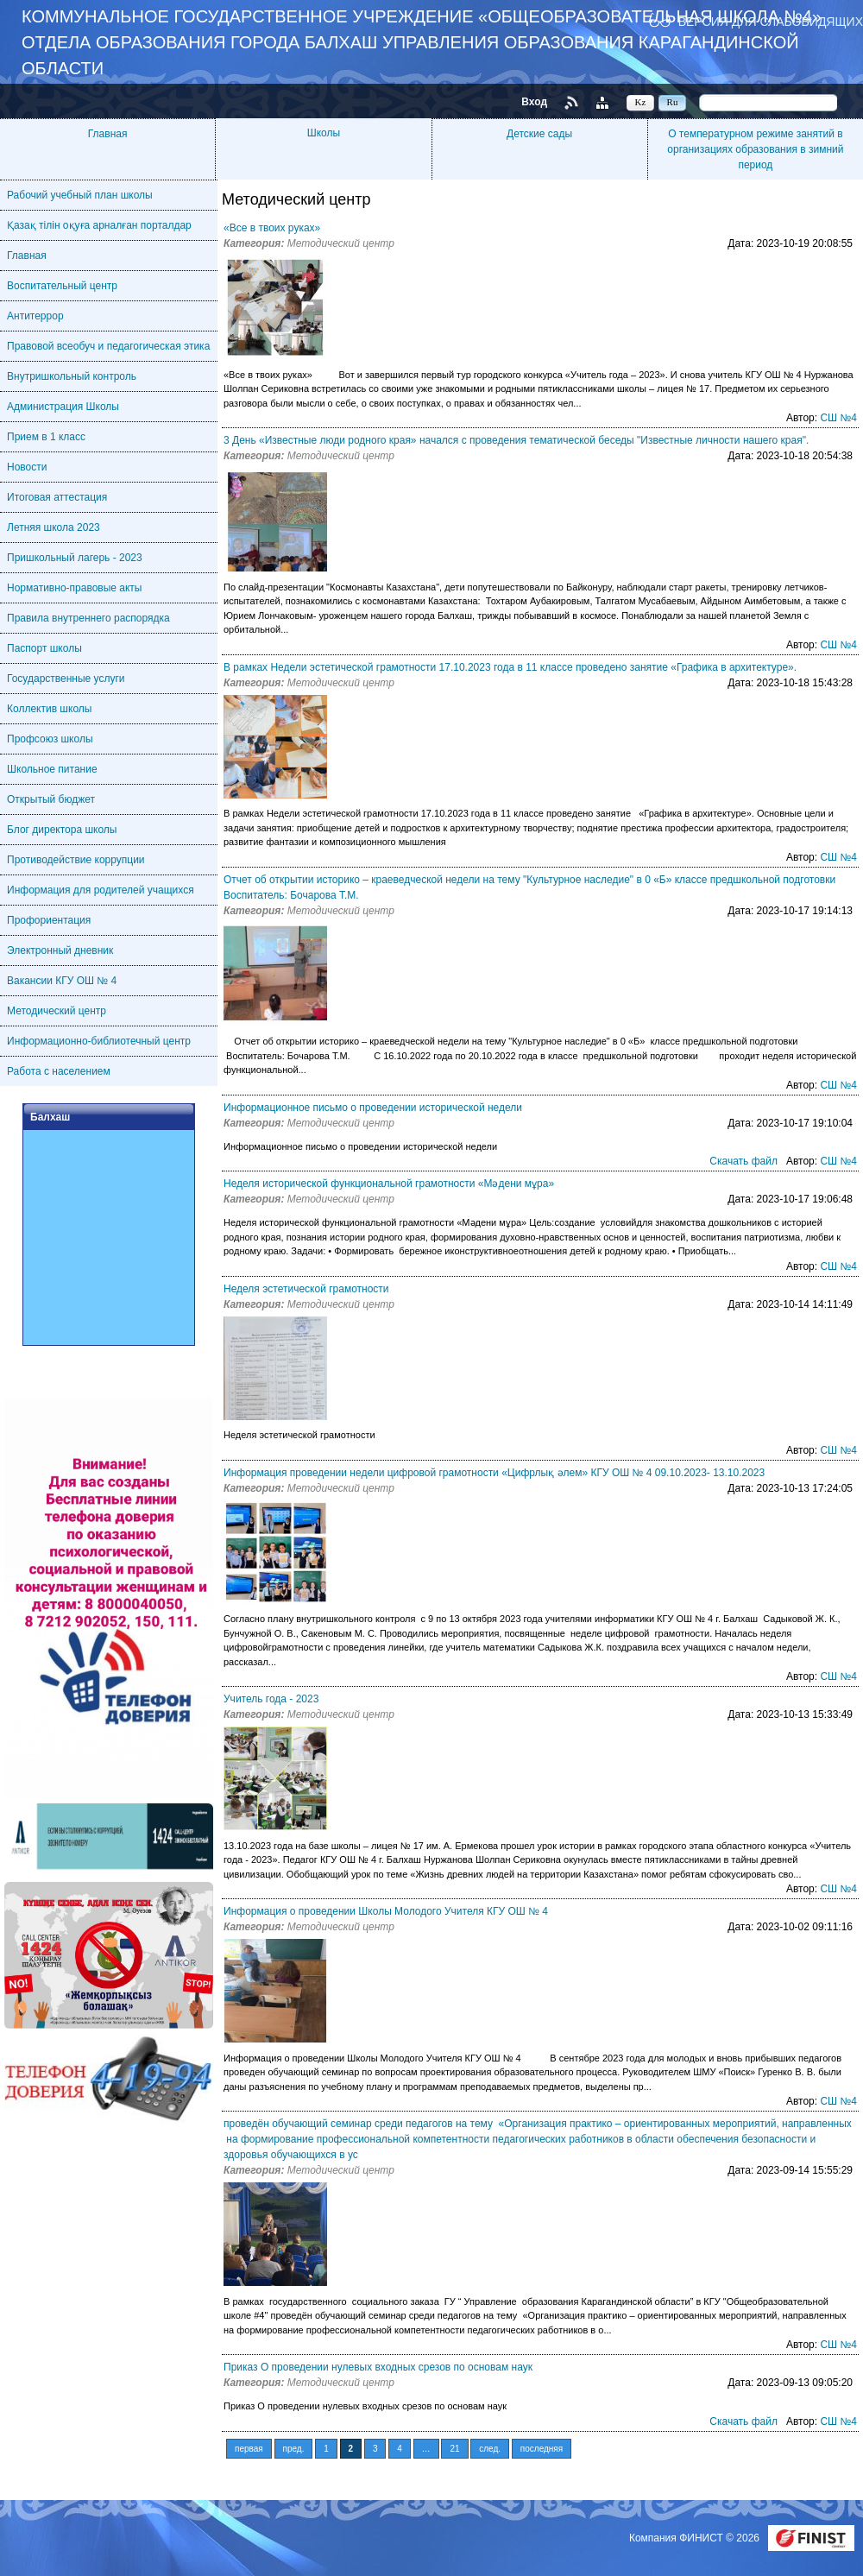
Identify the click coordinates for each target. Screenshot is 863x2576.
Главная (108, 134)
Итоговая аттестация (57, 497)
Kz (640, 102)
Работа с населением (58, 1071)
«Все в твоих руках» (272, 228)
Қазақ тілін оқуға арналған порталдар (99, 225)
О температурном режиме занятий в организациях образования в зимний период (755, 149)
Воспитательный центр (62, 286)
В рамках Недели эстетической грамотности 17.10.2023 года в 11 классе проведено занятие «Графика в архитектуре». (510, 667)
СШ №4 (838, 418)
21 (454, 2448)
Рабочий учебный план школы (80, 195)
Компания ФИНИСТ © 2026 (695, 2538)
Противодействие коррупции (76, 860)
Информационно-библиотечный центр (99, 1041)
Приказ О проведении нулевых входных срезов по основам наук (378, 2367)
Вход (534, 102)
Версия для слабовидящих (770, 21)
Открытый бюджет (51, 799)
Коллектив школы (49, 709)
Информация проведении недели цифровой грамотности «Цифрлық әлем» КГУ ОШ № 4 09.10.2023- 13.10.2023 (494, 1473)
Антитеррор (35, 316)
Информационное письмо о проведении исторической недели (373, 1108)
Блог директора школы (62, 830)
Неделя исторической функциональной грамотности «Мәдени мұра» (389, 1184)
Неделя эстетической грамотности (306, 1289)
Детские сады (539, 134)
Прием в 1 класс (46, 437)
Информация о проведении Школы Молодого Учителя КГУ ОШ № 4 (386, 1911)
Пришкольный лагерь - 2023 (74, 558)
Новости (27, 467)
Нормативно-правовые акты (74, 588)
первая (249, 2448)
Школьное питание (52, 769)
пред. (294, 2448)
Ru (672, 102)
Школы (323, 133)
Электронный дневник (60, 950)
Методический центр (56, 1011)
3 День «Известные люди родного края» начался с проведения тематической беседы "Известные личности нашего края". (516, 440)
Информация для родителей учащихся (100, 890)
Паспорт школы (44, 648)
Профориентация (49, 920)
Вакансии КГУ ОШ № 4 (62, 981)
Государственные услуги (66, 678)
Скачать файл (743, 1161)
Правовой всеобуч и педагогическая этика (108, 346)
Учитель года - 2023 (271, 1699)
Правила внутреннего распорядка (88, 618)
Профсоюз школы (50, 739)
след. (490, 2448)
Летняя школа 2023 (53, 527)
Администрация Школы (63, 407)
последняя (541, 2448)
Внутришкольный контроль (71, 376)
